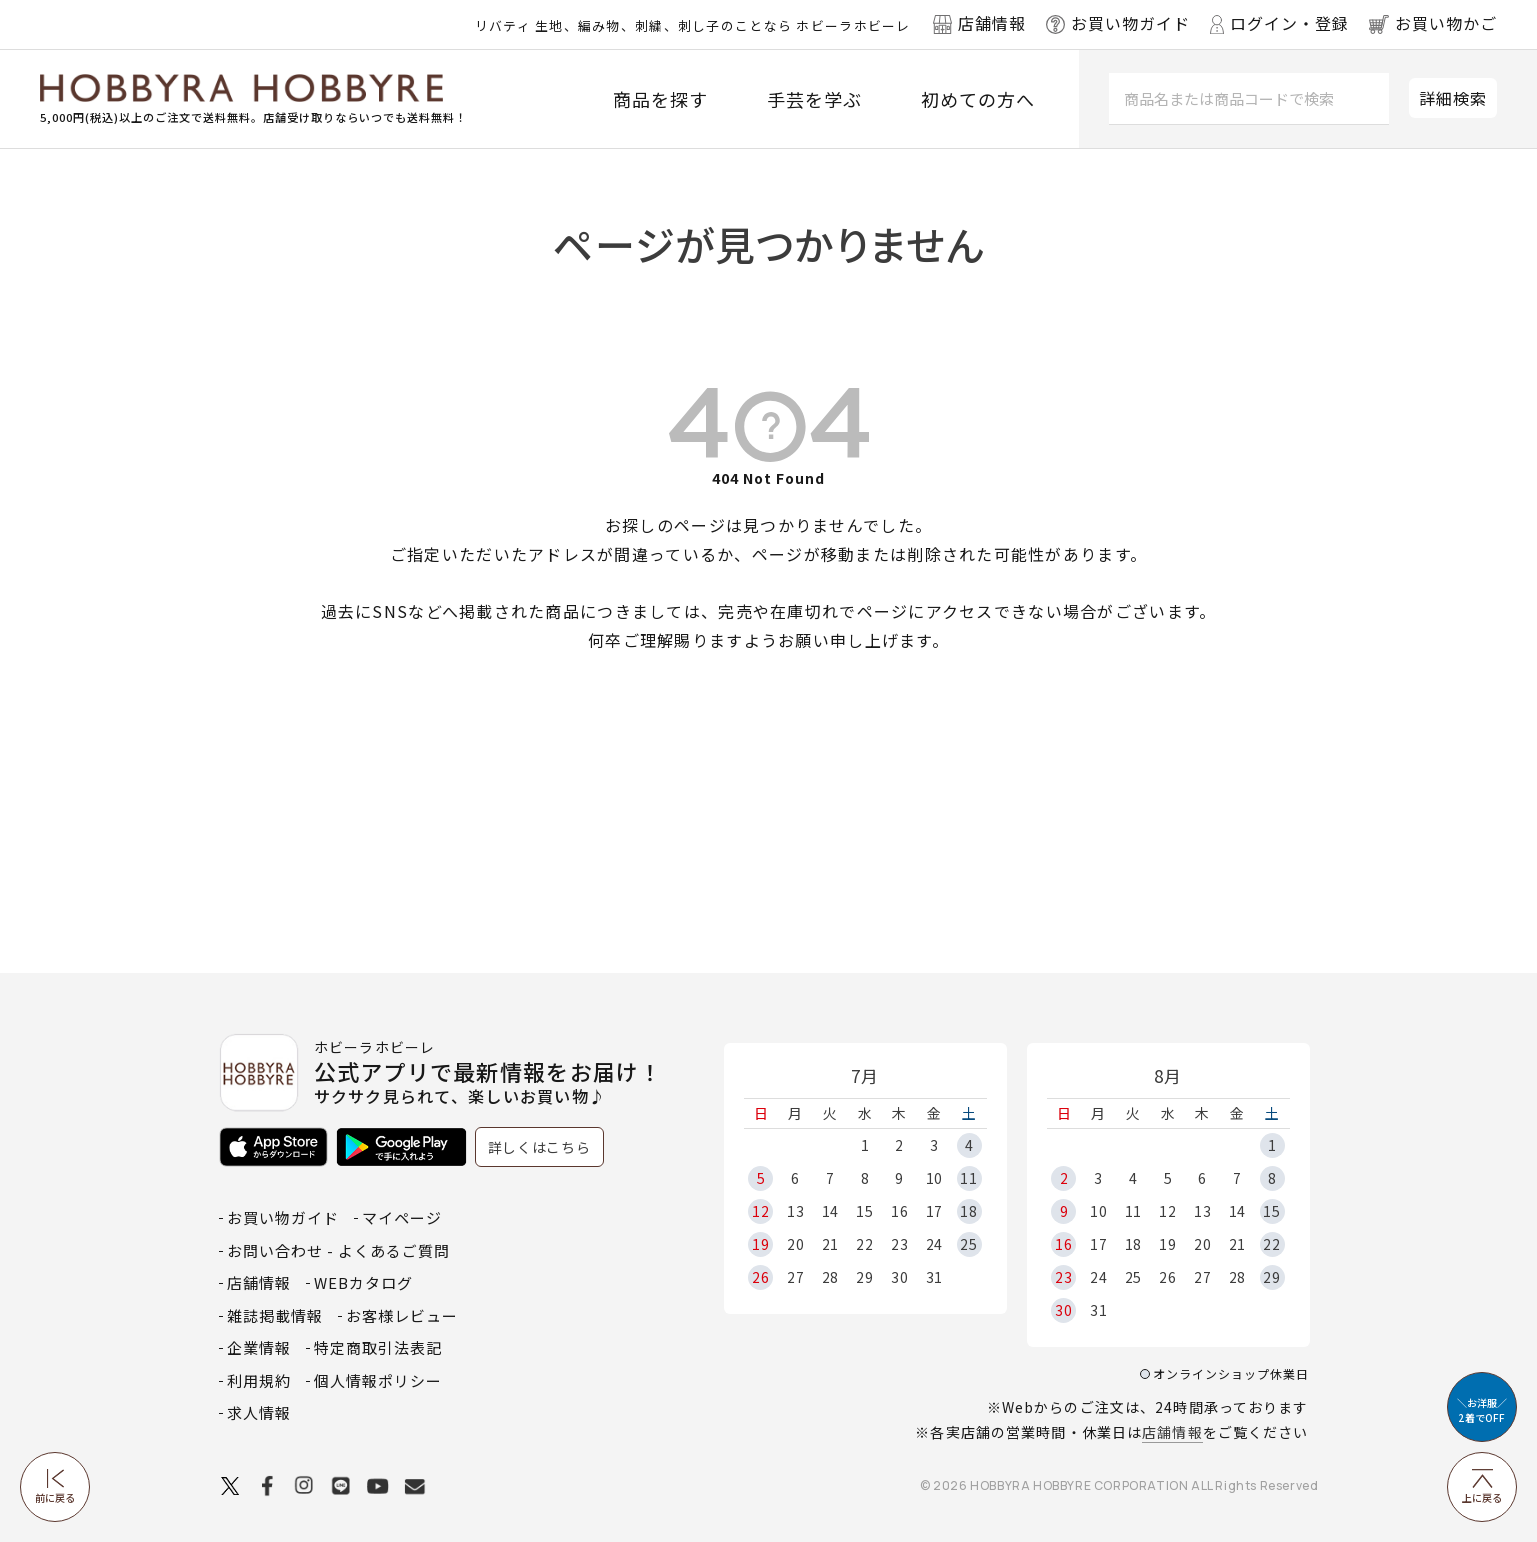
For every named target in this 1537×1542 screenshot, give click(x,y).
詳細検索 (1453, 98)
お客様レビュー (402, 1315)
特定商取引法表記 (378, 1347)
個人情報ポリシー (378, 1380)
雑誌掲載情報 (275, 1315)
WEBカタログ (363, 1282)
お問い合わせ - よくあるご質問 (338, 1250)
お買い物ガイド (283, 1217)
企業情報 (259, 1347)
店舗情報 (1172, 1432)
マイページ (402, 1217)
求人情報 (259, 1412)
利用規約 (259, 1380)
